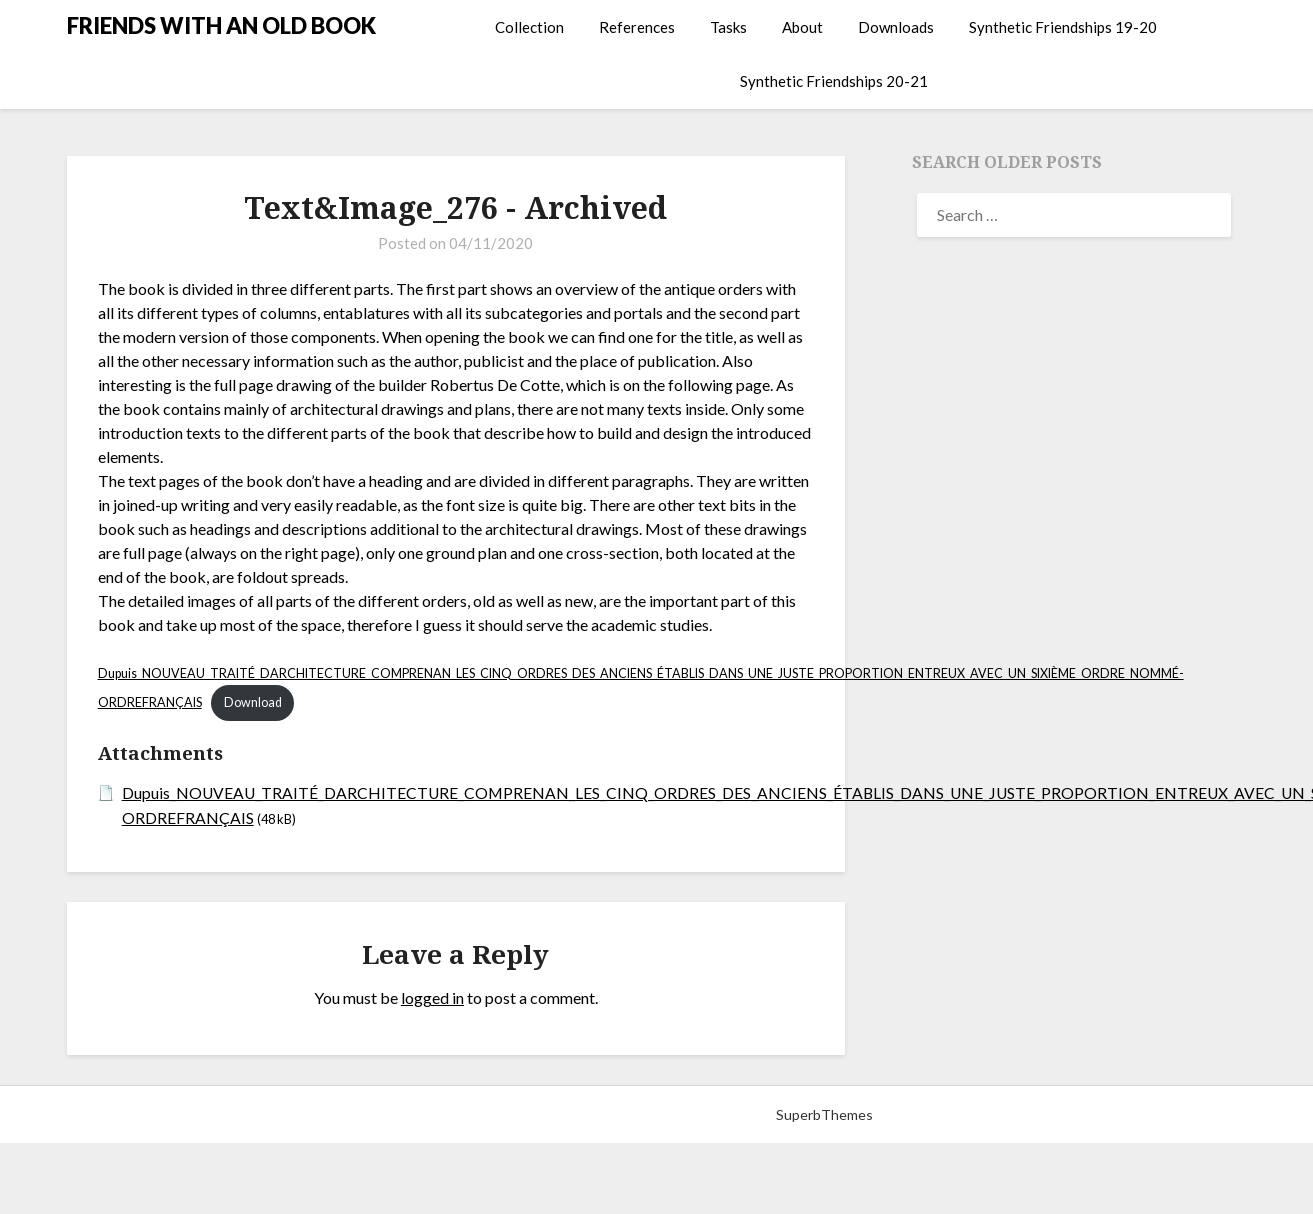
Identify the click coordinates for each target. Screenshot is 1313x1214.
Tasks (728, 27)
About (802, 27)
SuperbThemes (824, 1113)
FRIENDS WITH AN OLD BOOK (221, 25)
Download (254, 703)
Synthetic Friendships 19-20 (1063, 27)
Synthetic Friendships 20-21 (834, 81)
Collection (529, 27)
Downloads (896, 27)
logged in (432, 997)
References (637, 27)
